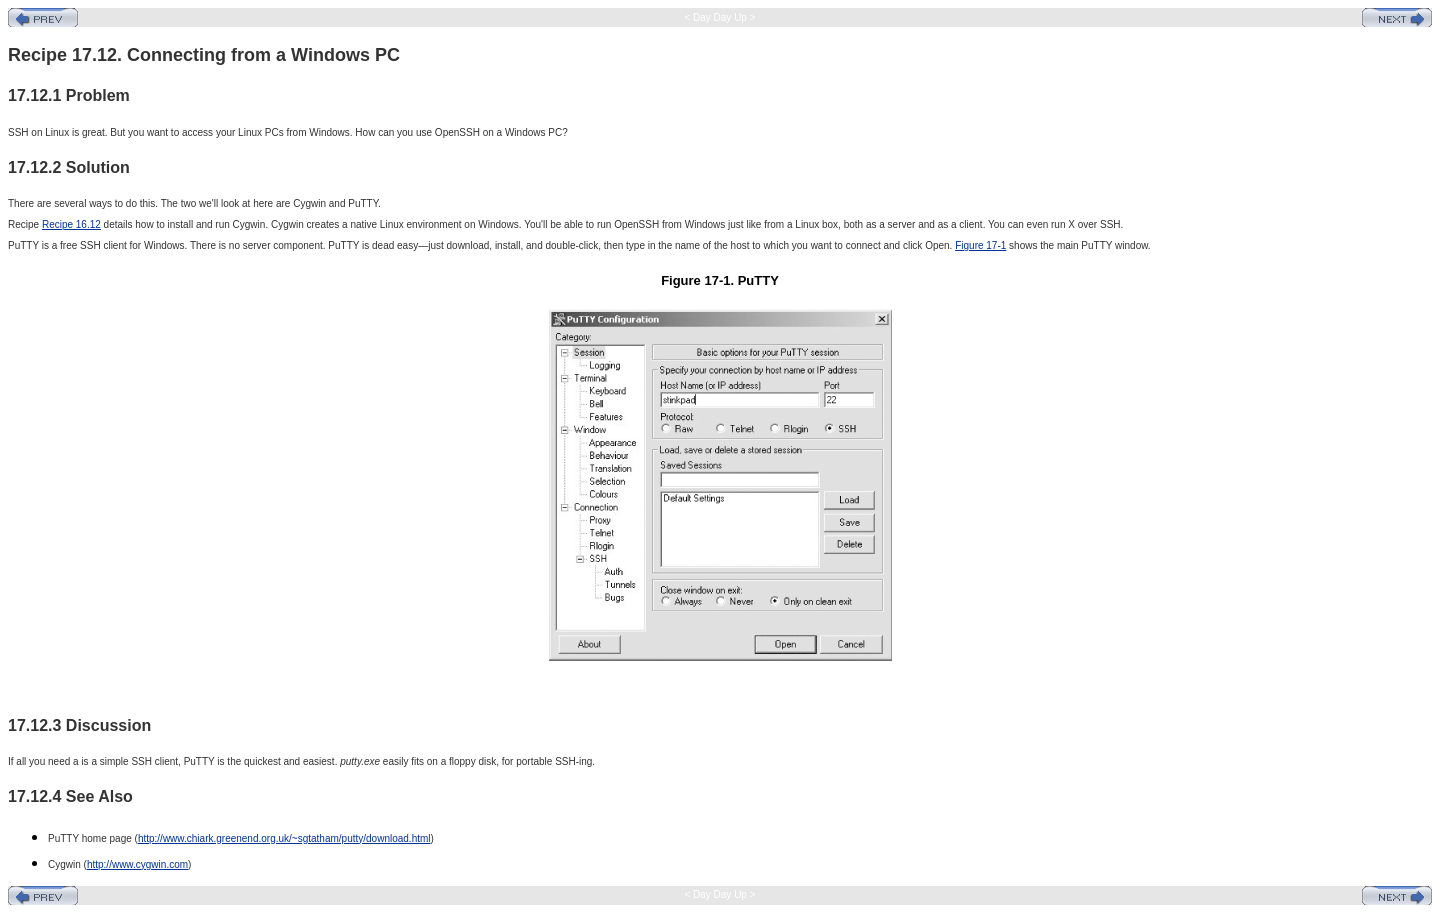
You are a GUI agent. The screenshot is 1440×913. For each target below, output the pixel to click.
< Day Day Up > (720, 17)
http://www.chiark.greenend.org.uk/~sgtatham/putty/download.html (284, 838)
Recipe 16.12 (71, 224)
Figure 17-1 (980, 245)
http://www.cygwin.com (137, 864)
